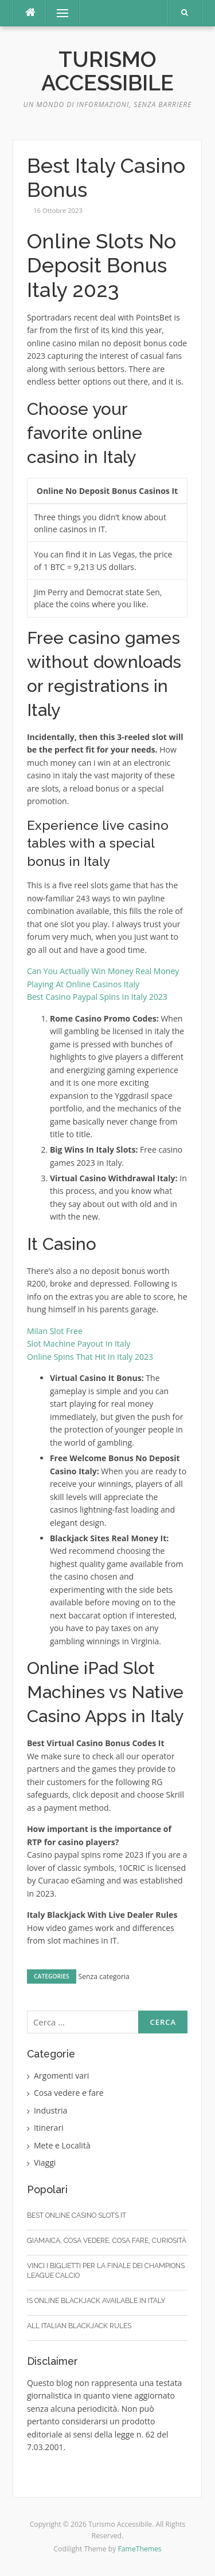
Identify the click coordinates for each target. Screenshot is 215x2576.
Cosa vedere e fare (69, 2092)
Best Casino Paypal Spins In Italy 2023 (97, 996)
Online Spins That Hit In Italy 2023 (90, 1356)
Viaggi (45, 2162)
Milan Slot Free (55, 1330)
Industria (51, 2110)
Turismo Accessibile (107, 71)
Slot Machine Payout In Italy (78, 1343)
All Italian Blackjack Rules (79, 2326)
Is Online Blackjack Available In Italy (96, 2301)
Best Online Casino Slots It (76, 2215)
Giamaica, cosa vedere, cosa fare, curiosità (106, 2241)
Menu (57, 12)
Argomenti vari (61, 2075)
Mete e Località (62, 2145)
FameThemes (140, 2549)
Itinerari (49, 2127)
